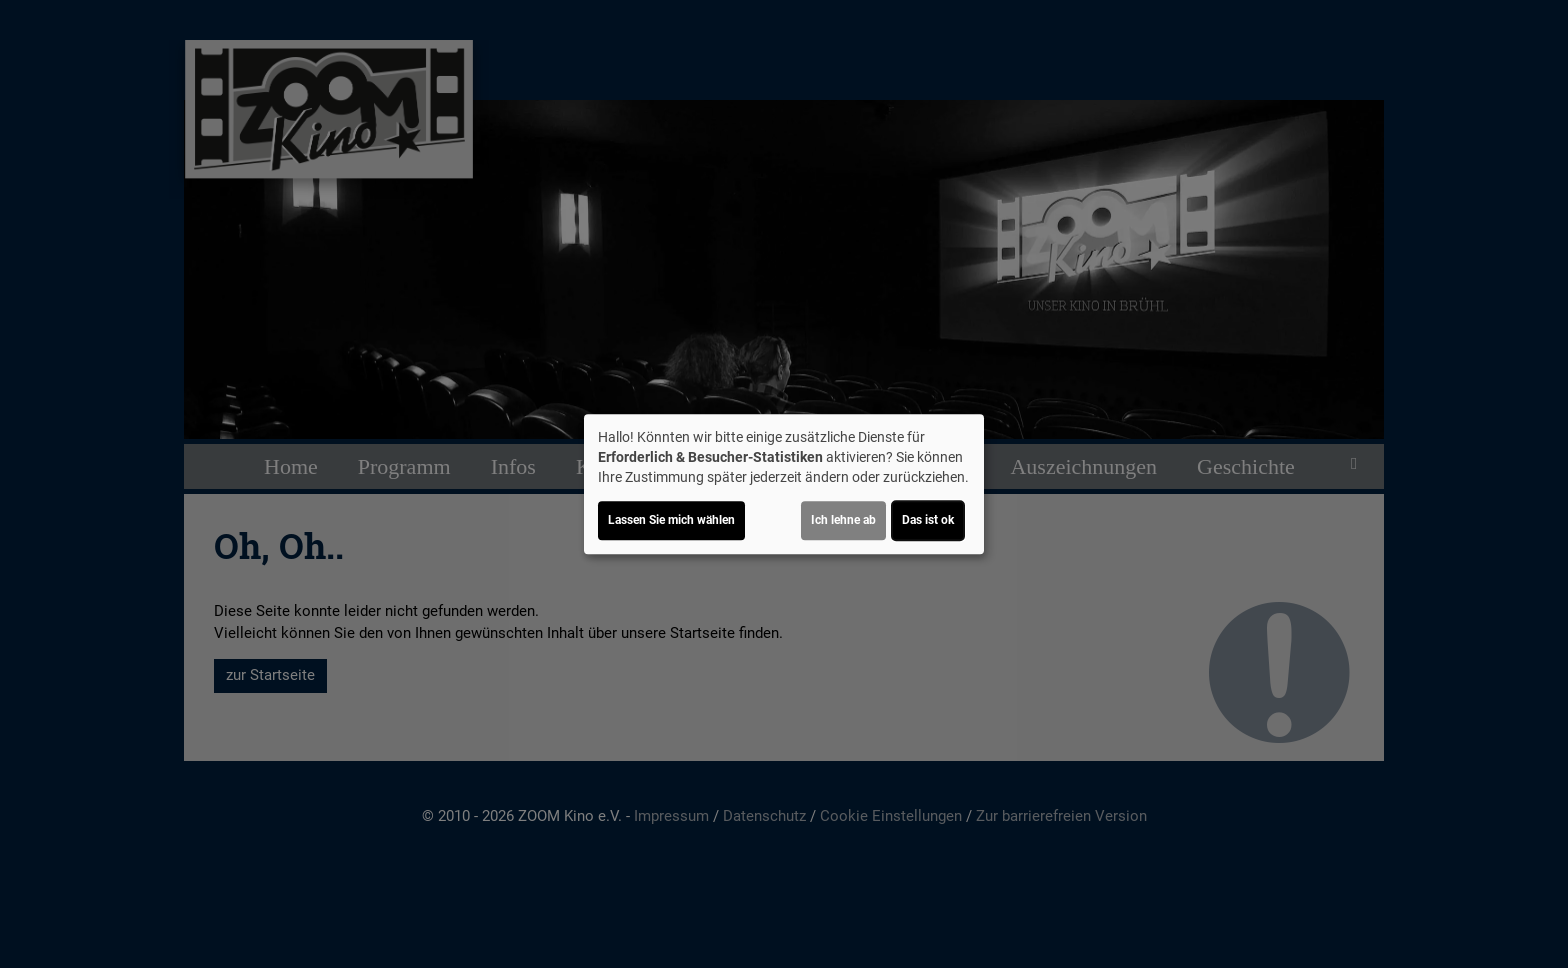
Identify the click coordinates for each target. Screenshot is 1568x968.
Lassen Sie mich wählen (671, 520)
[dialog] (784, 484)
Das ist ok (928, 520)
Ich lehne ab (843, 520)
